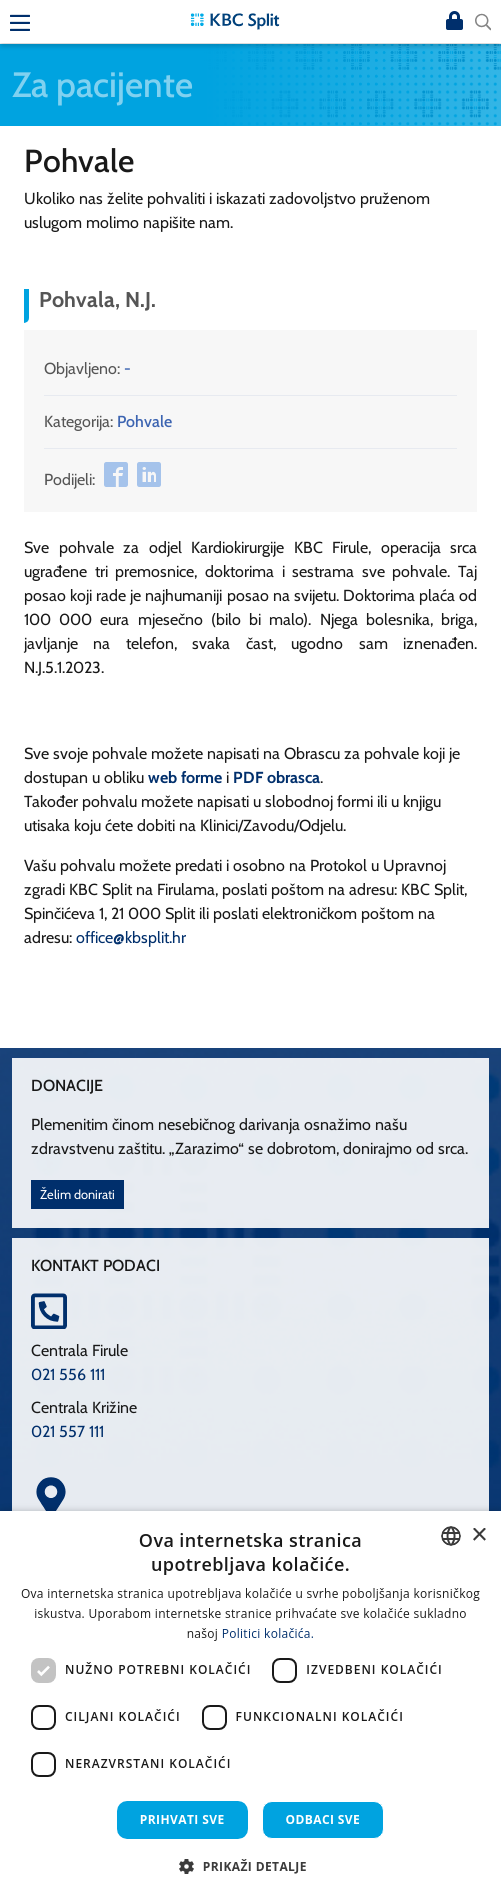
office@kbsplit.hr (131, 937)
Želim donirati (77, 1194)
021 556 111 (68, 1374)
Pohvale (144, 421)
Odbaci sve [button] (323, 1819)
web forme (185, 777)
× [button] (478, 1535)
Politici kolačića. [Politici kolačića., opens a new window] (268, 1633)
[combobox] (451, 1536)
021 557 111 (67, 1431)
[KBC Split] (235, 19)
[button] (250, 1866)
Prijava (455, 22)
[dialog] (250, 1706)
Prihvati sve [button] (182, 1819)
